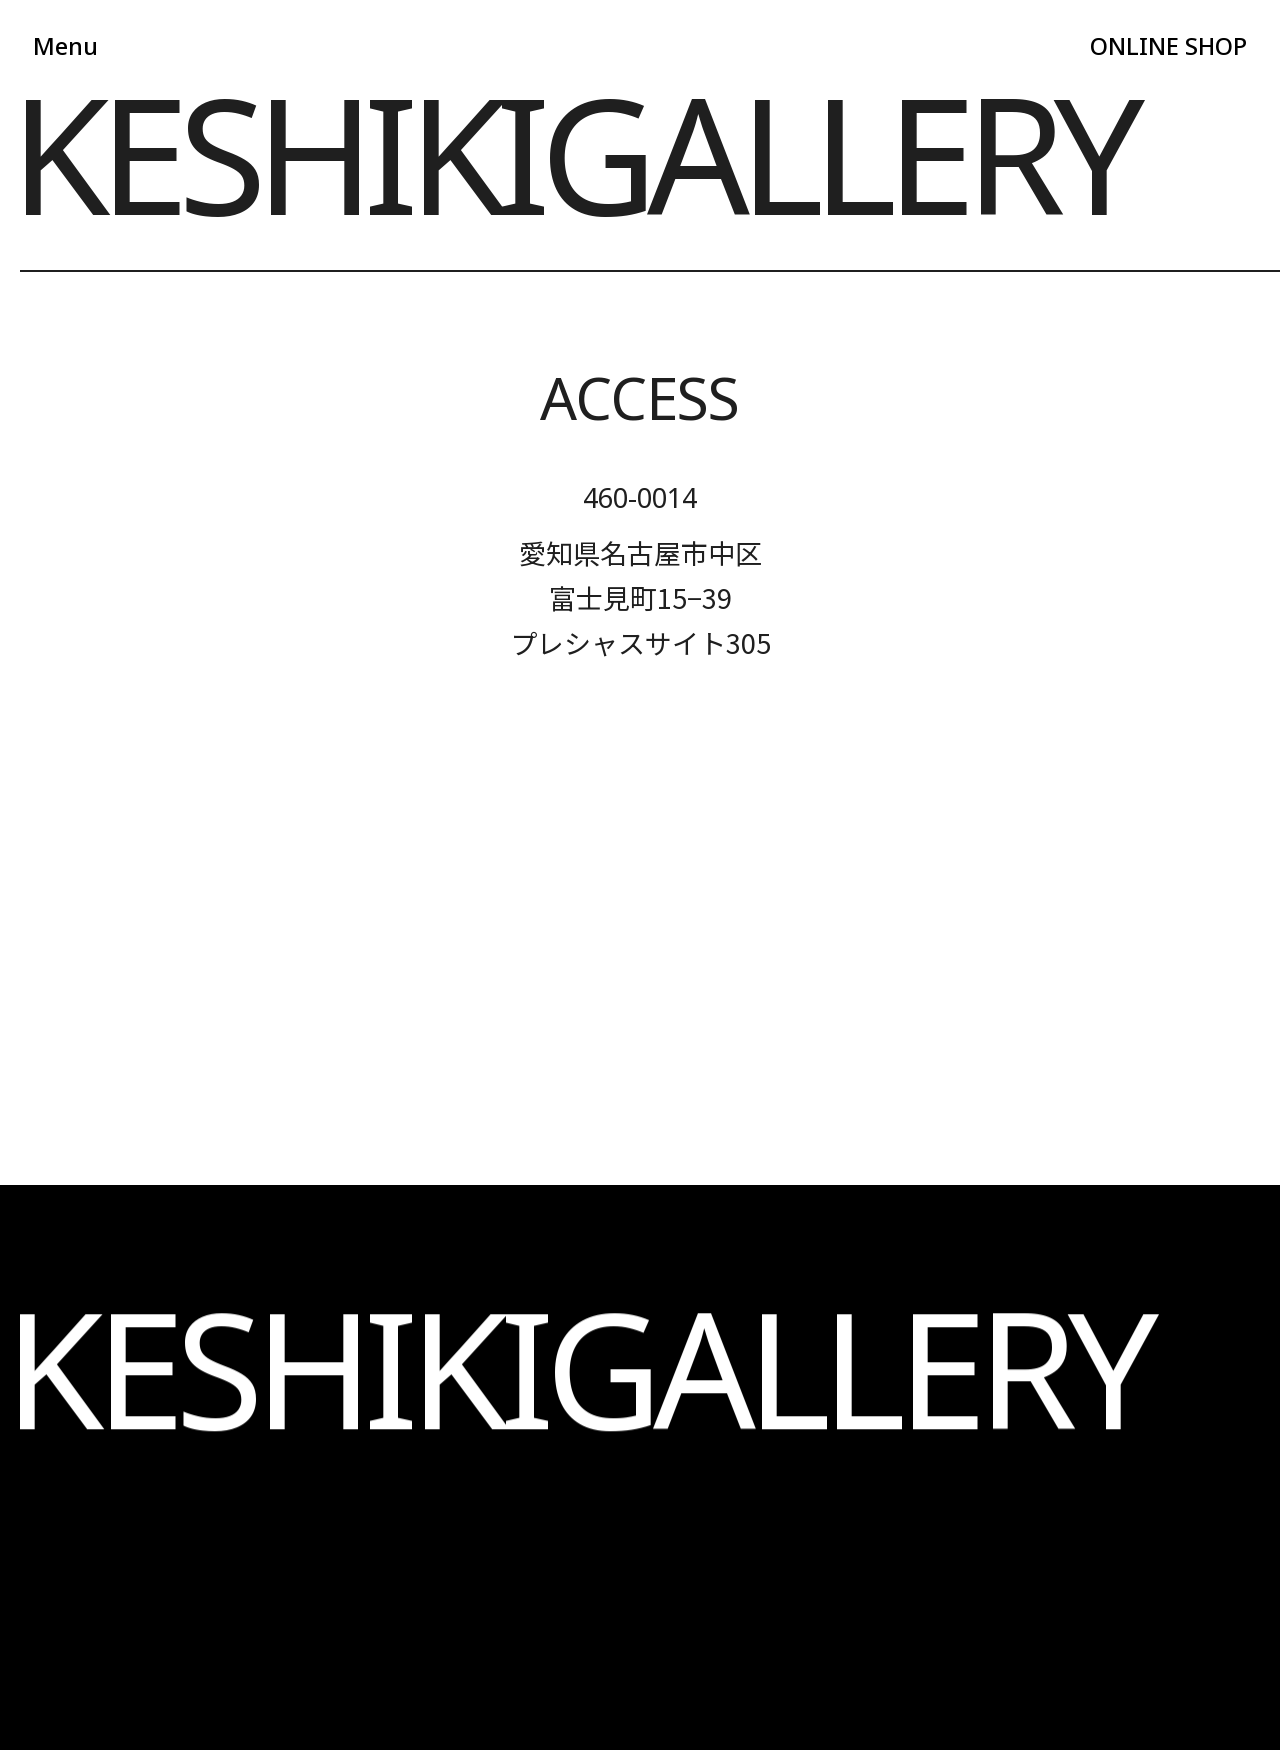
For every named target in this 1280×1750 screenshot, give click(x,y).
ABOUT (178, 1317)
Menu (67, 48)
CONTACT (586, 1421)
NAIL (586, 1317)
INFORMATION (178, 1421)
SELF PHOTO (178, 1369)
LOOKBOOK (179, 1473)
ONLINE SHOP (1161, 48)
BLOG (586, 1369)
